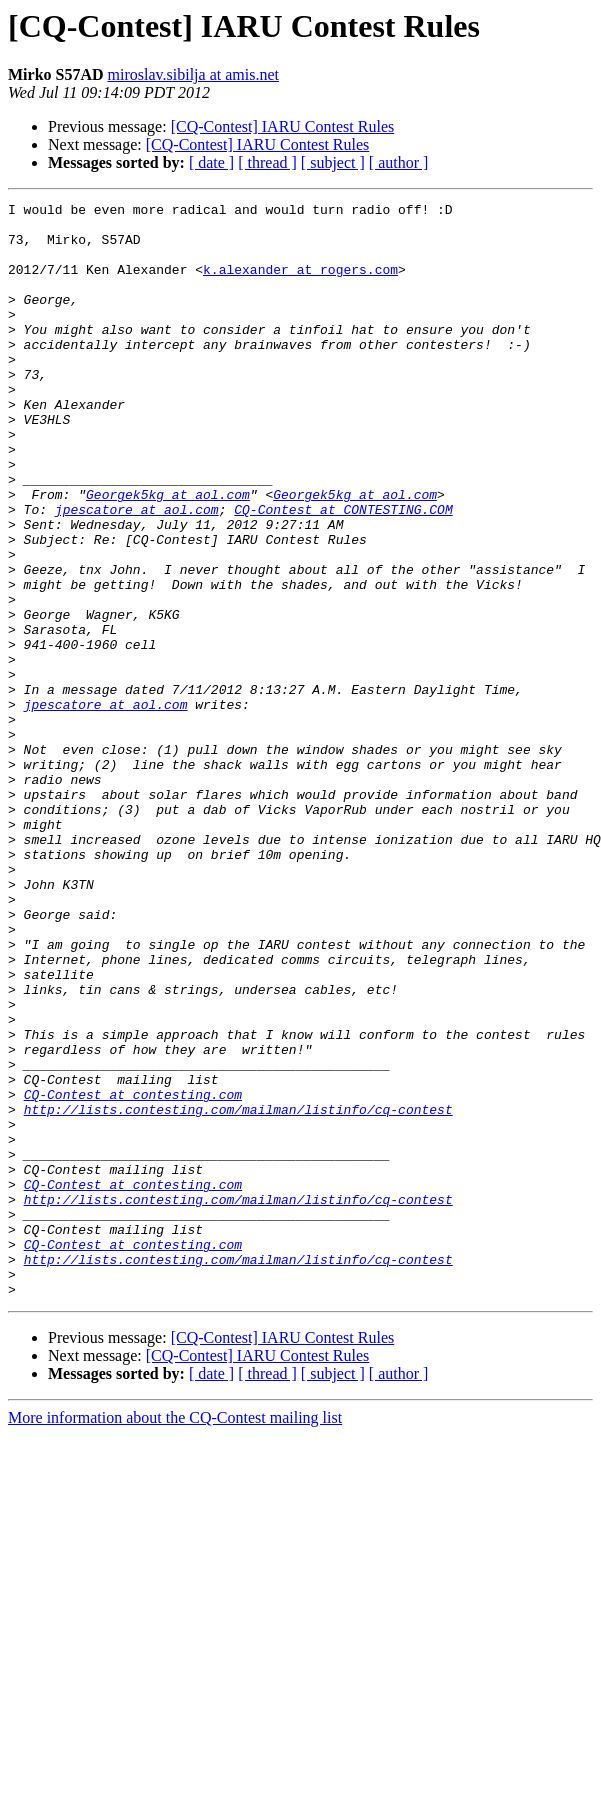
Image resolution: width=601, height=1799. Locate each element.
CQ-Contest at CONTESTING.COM (343, 572)
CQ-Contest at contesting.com (133, 1274)
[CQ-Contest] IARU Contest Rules (283, 126)
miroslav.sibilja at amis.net (193, 74)
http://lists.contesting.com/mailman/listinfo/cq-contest (238, 1292)
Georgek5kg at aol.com (168, 554)
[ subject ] (333, 162)
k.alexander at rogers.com (300, 284)
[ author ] (399, 162)
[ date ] (211, 162)
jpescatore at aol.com (137, 572)
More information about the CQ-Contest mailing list (175, 1636)
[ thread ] (267, 162)
